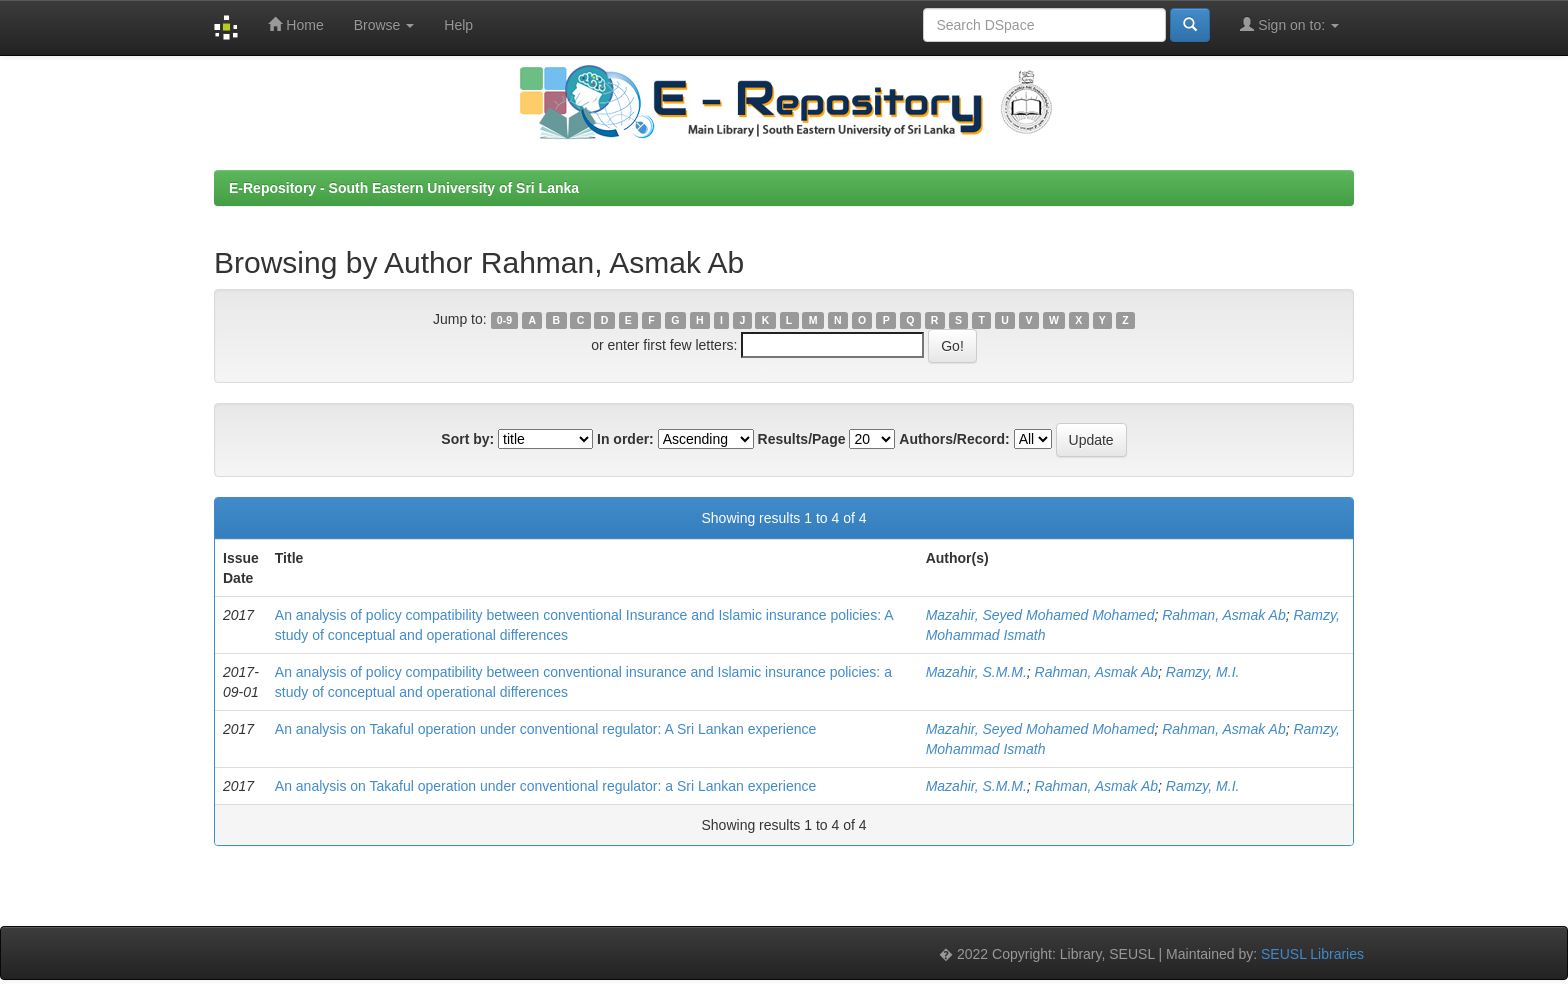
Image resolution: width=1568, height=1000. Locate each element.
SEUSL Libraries (1312, 954)
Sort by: (467, 439)
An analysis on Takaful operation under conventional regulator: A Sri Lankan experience (545, 729)
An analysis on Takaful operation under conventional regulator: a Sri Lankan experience (545, 786)
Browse (384, 25)
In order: (625, 439)
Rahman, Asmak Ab (1223, 615)
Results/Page (802, 439)
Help (458, 25)
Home (295, 24)
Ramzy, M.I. (1203, 672)
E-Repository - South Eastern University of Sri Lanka (404, 188)
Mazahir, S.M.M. (976, 672)
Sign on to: (1289, 24)
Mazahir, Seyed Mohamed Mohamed (1040, 615)
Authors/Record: (954, 439)
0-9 (504, 320)
